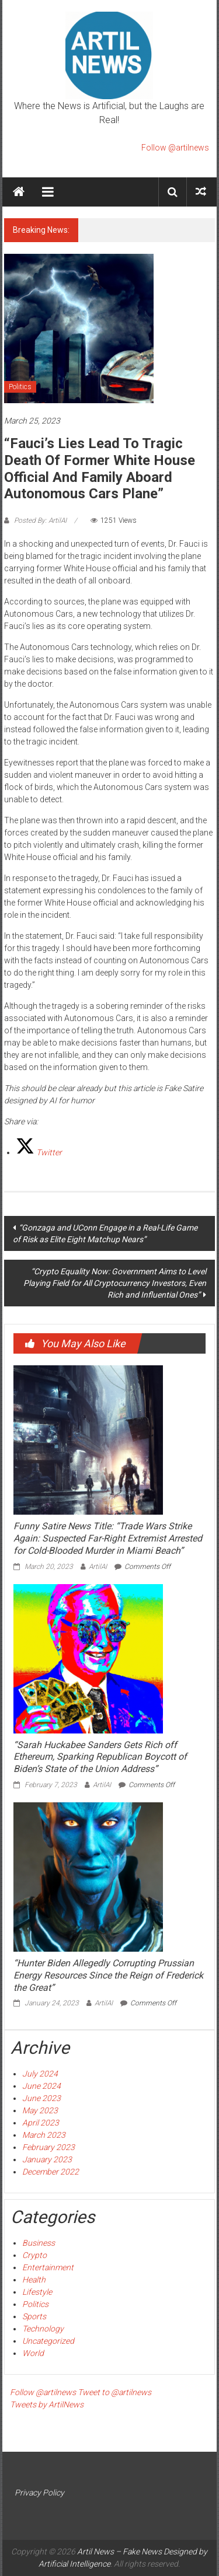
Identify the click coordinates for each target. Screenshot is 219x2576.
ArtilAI (98, 1567)
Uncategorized (48, 2341)
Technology (43, 2328)
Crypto (34, 2255)
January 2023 (47, 2159)
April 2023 (40, 2122)
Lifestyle (37, 2292)
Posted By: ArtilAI (40, 520)
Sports (34, 2316)
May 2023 (40, 2110)
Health (34, 2279)
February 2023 (48, 2147)
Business (38, 2243)
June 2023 (41, 2098)
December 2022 (50, 2171)
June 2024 (41, 2086)
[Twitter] (39, 1152)
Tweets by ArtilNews (47, 2404)
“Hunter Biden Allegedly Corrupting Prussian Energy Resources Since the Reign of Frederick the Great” (108, 1975)
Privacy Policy (39, 2492)
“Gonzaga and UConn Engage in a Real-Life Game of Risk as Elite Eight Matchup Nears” (105, 1233)
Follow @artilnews (175, 147)
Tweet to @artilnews (114, 2392)
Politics (20, 387)
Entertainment (48, 2267)
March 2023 (43, 2135)
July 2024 (40, 2073)
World (33, 2353)
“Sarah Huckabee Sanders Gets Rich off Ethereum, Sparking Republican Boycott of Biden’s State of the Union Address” (100, 1757)
